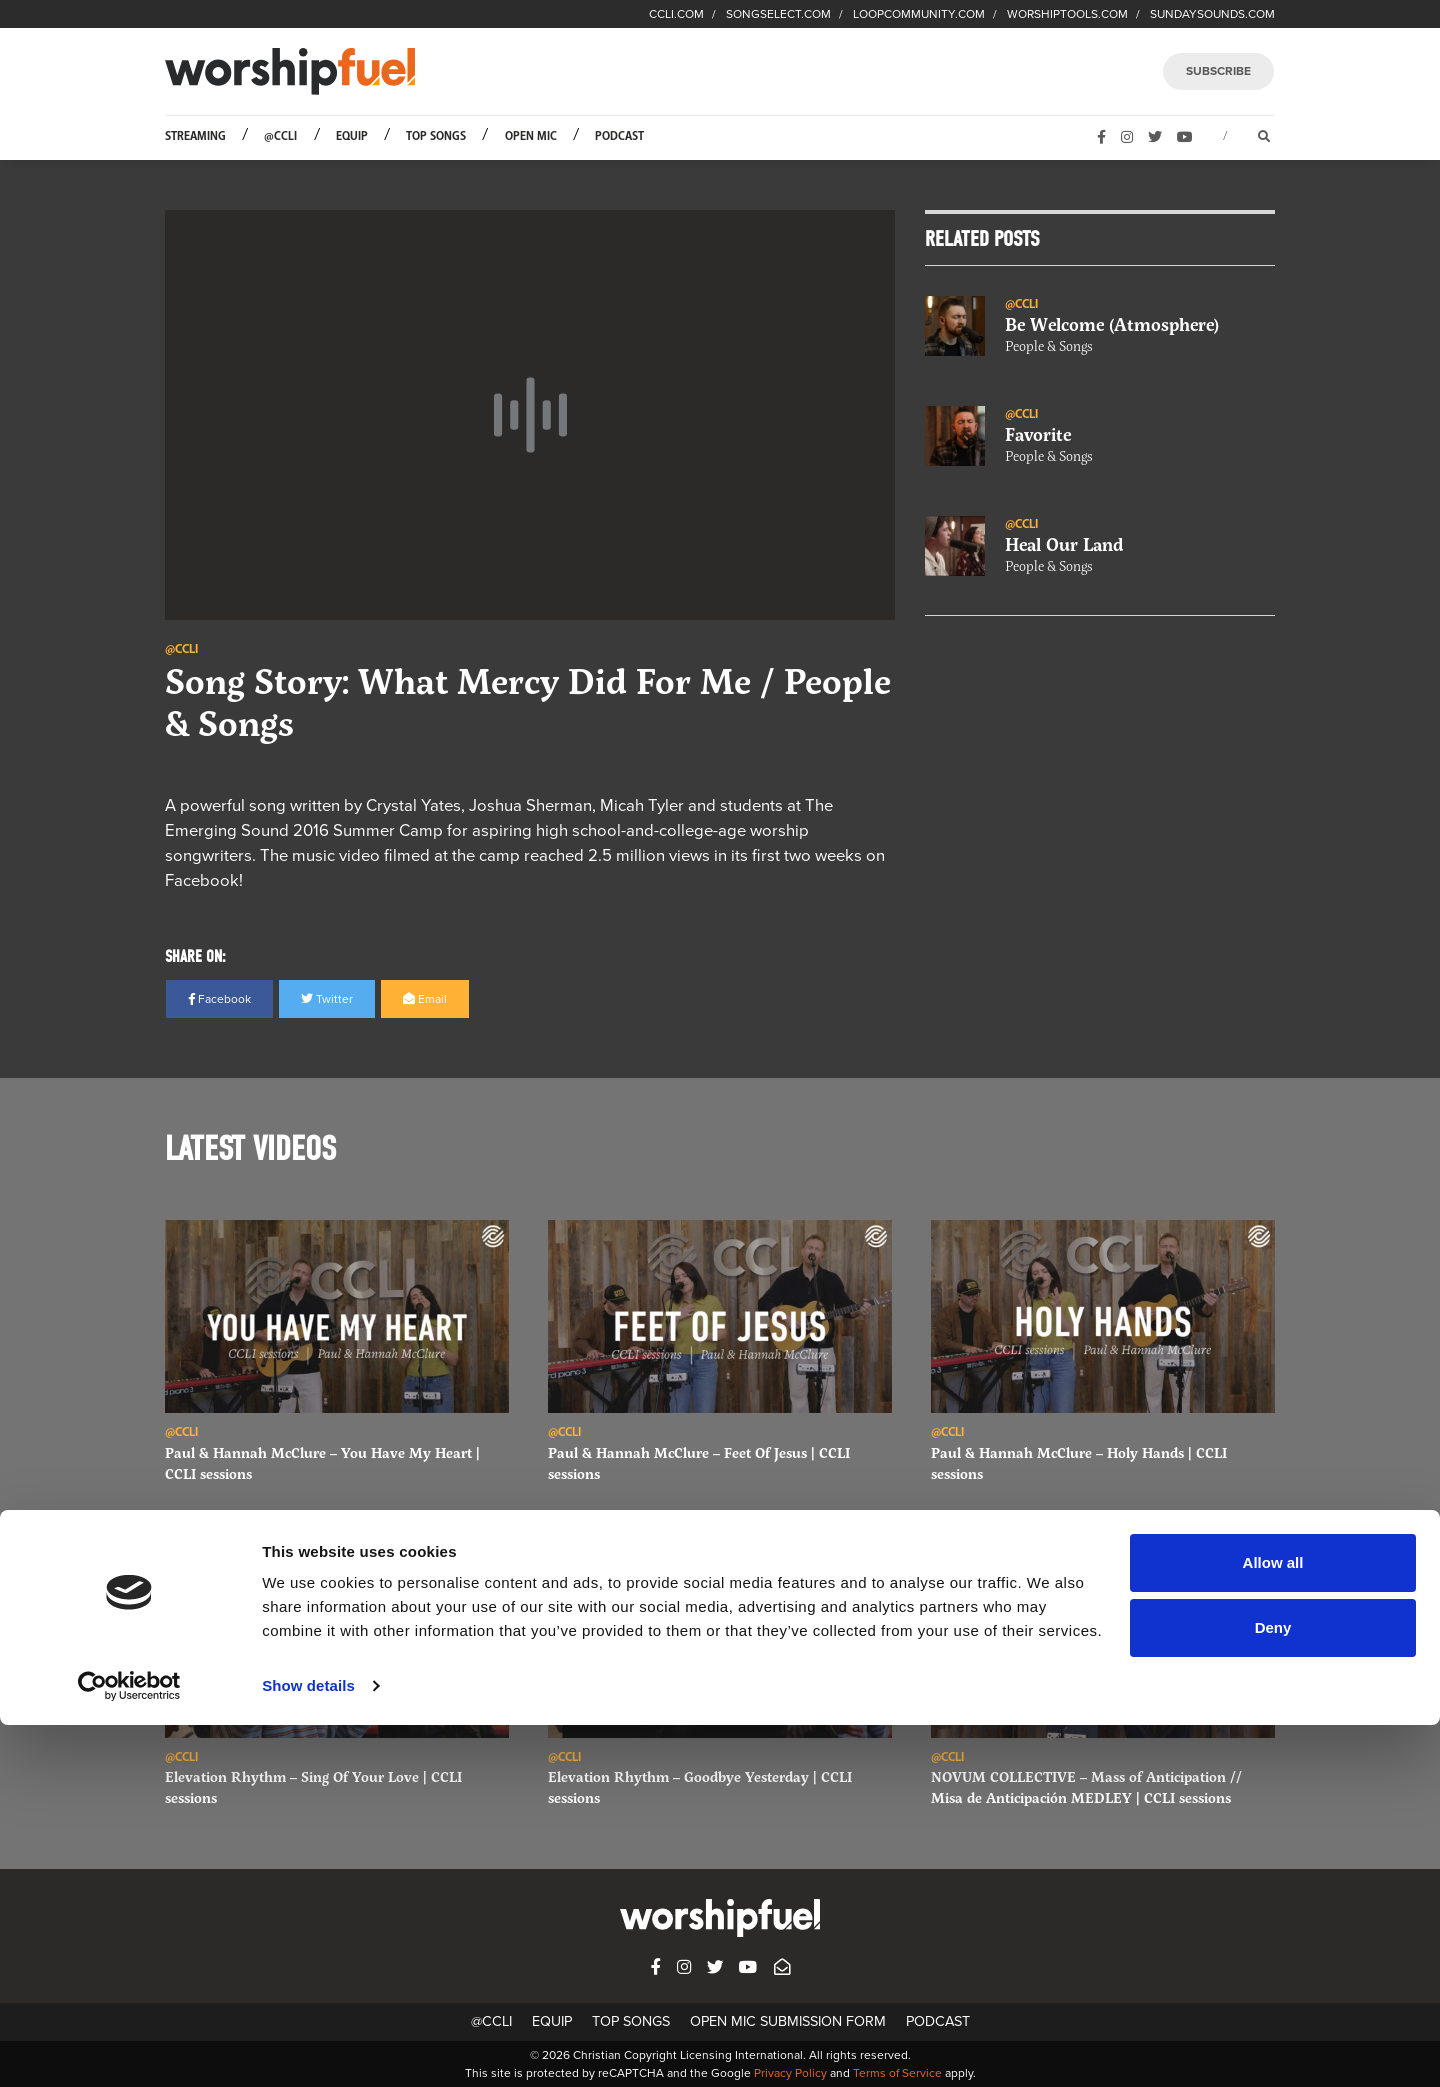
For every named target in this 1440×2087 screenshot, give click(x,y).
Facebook (219, 999)
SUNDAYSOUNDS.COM (1212, 14)
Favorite (1038, 435)
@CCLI (280, 136)
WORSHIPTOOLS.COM (1067, 14)
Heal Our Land (1064, 545)
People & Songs (1049, 346)
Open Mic (531, 136)
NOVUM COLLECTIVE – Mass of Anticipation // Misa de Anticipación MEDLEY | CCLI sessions (1086, 1787)
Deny (1273, 1989)
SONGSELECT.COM (778, 14)
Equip (352, 136)
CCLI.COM (676, 14)
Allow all (1273, 1924)
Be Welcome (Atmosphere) (1112, 325)
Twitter (327, 999)
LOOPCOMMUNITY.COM (919, 14)
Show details (308, 2047)
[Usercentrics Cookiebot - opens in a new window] (129, 2048)
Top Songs (436, 136)
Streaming (195, 136)
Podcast (619, 136)
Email (425, 999)
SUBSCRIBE (1218, 71)
